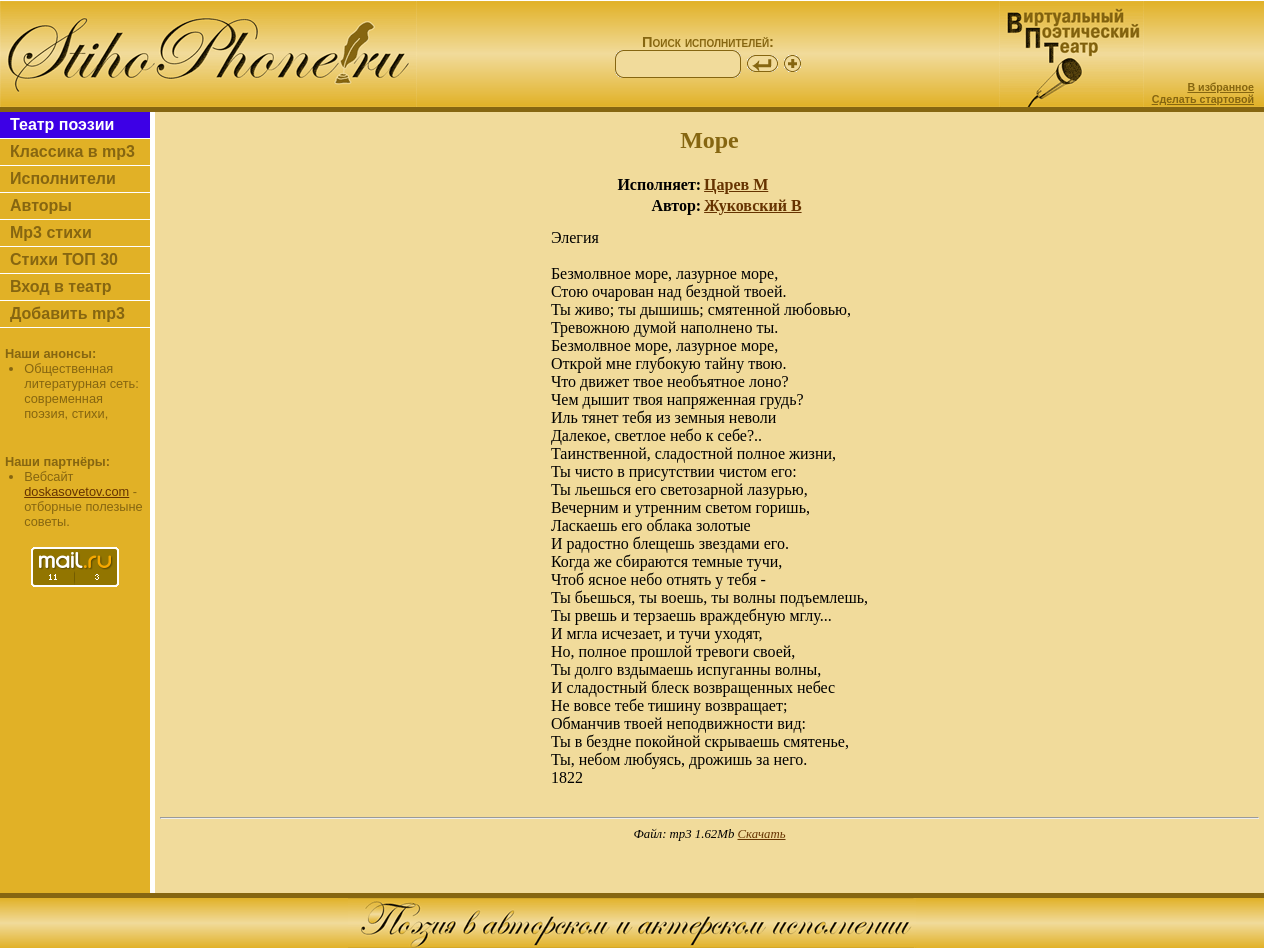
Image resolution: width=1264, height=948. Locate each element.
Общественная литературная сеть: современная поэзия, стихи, (81, 391)
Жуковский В (752, 205)
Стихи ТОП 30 (64, 259)
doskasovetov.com (76, 491)
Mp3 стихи (51, 232)
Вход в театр (61, 286)
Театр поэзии (62, 124)
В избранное (1220, 87)
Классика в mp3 (72, 151)
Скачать (762, 834)
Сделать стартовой (1203, 99)
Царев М (736, 184)
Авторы (41, 205)
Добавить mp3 (67, 313)
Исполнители (63, 178)
